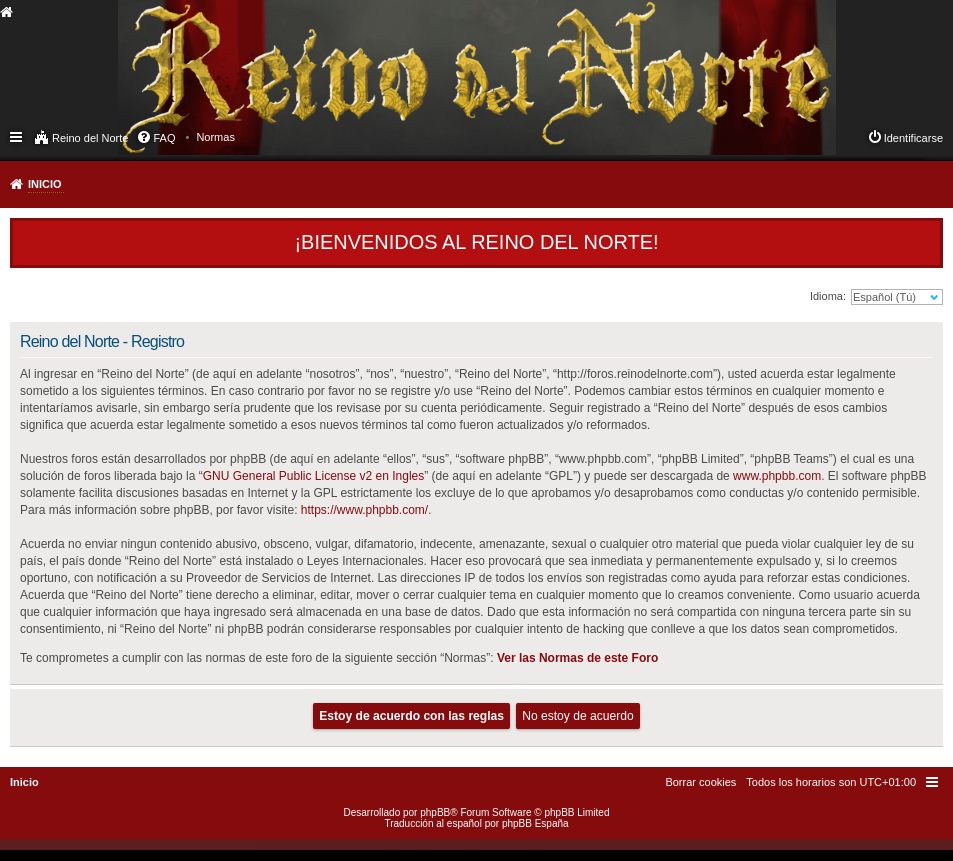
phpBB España (535, 823)
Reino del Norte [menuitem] (90, 138)
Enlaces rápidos (17, 136)
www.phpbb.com (777, 476)
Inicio (45, 184)
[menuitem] (215, 137)
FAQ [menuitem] (164, 138)
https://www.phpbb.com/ (364, 510)
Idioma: (828, 296)
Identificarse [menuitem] (913, 138)
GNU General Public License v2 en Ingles (313, 476)
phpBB (435, 812)
